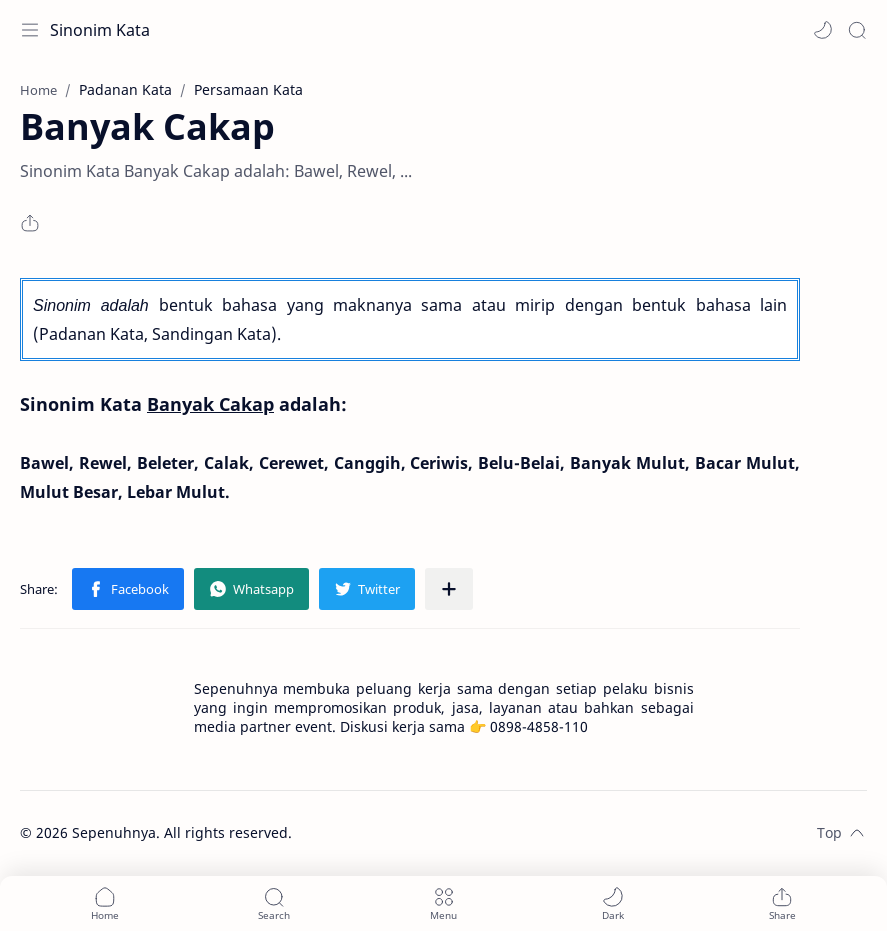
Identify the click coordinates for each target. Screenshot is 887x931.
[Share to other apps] (449, 589)
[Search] (857, 30)
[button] (823, 30)
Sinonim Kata (100, 30)
